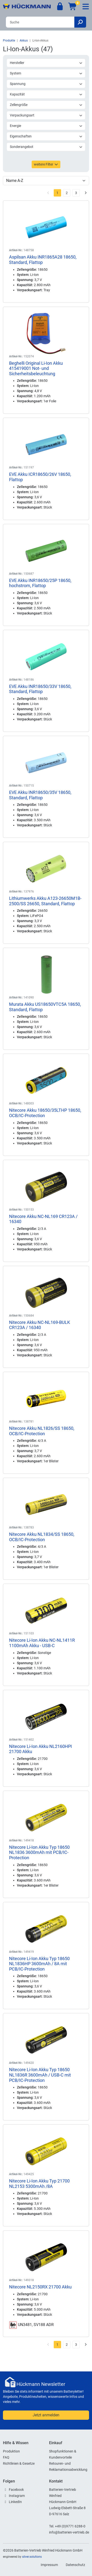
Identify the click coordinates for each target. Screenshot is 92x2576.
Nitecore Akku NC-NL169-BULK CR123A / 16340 (39, 1325)
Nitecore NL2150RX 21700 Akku (40, 2286)
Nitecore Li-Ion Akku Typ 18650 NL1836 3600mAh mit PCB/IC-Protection (39, 1852)
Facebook (16, 2490)
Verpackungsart (46, 115)
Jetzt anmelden (46, 2415)
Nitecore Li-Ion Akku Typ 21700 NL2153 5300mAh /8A (39, 2183)
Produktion (11, 2451)
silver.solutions (32, 2556)
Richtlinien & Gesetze (19, 2463)
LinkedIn (15, 2502)
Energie (46, 126)
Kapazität (46, 94)
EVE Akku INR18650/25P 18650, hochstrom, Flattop (40, 583)
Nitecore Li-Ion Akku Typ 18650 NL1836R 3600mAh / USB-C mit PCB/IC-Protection (40, 2075)
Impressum (49, 2565)
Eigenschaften (46, 136)
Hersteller (46, 63)
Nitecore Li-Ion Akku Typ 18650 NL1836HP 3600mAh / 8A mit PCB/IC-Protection (39, 1964)
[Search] (40, 22)
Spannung (46, 84)
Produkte (9, 40)
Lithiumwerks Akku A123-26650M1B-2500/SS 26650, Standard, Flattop (45, 901)
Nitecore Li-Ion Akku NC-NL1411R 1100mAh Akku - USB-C (42, 1643)
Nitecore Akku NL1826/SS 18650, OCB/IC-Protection (41, 1431)
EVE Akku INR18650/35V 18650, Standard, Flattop (40, 795)
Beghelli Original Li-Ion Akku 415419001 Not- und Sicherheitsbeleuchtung (36, 368)
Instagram (17, 2496)
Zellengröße (46, 105)
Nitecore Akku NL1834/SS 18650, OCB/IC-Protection (41, 1537)
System (46, 73)
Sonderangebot (46, 147)
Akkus (24, 40)
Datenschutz (75, 2565)
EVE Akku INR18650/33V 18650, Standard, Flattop (40, 689)
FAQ (6, 2457)
